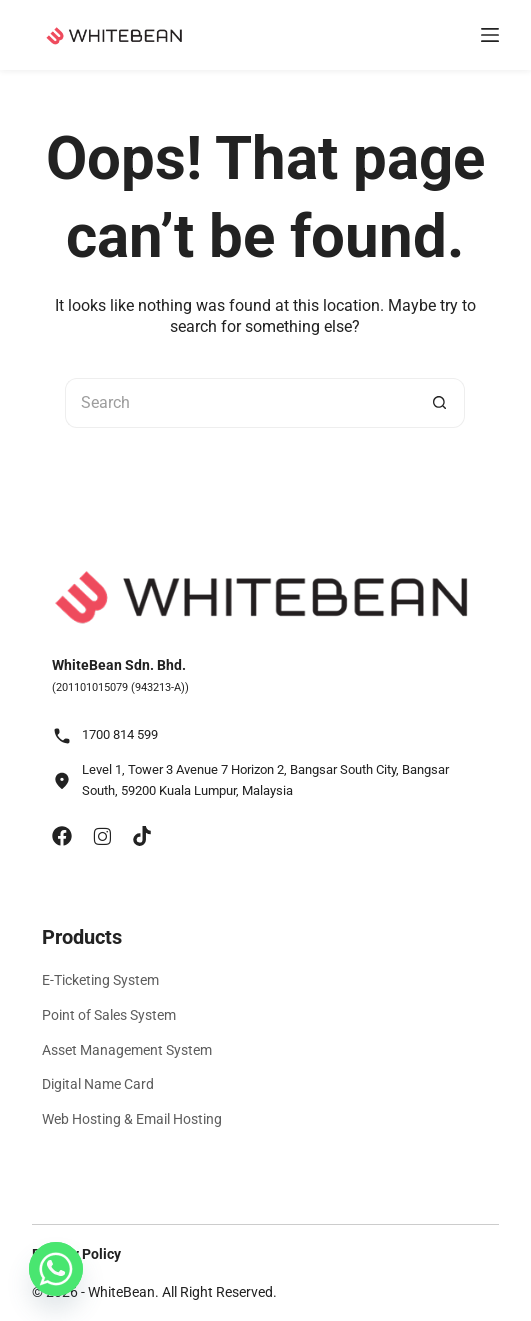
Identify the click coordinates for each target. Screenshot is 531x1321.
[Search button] (440, 403)
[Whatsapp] (56, 1269)
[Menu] (490, 35)
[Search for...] (240, 403)
